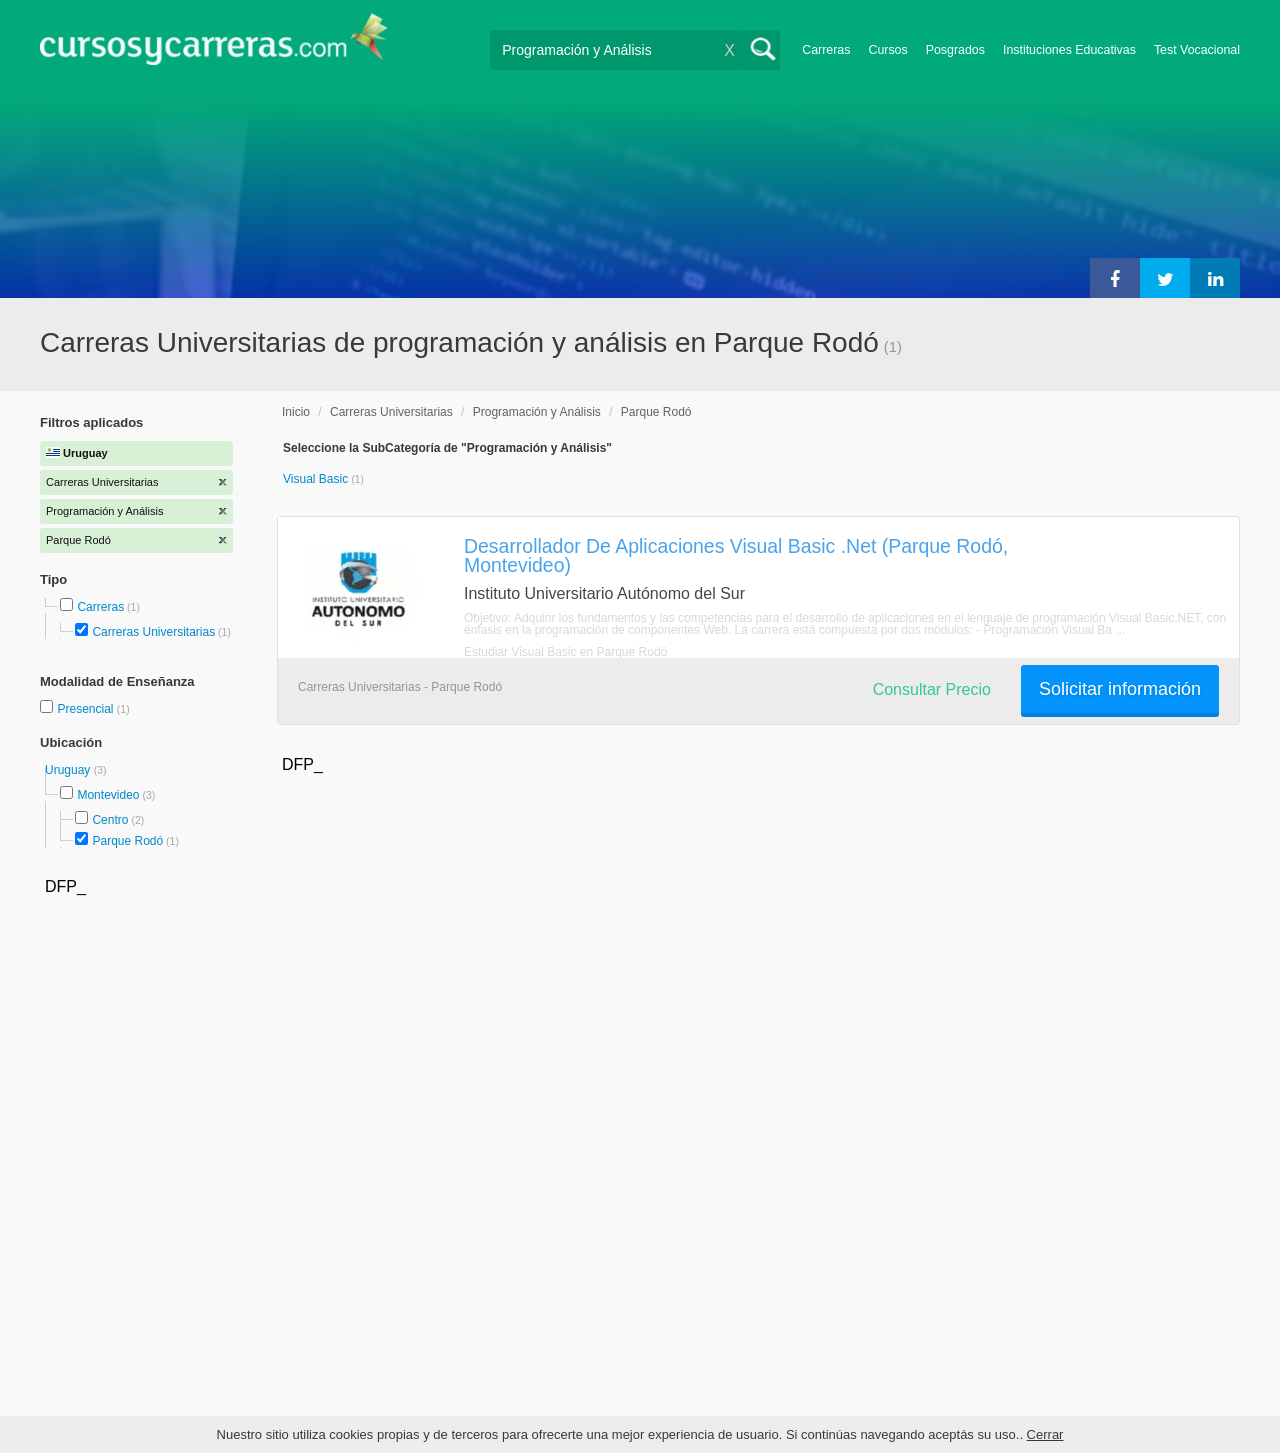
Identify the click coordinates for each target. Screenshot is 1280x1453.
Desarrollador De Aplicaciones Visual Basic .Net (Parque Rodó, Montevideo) (736, 555)
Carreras (826, 50)
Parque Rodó (127, 841)
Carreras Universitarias (153, 632)
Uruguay (69, 770)
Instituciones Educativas (1069, 50)
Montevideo (108, 795)
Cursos (887, 50)
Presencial (86, 709)
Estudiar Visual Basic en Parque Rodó (565, 652)
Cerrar (1045, 1434)
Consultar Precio (932, 689)
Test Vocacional (1197, 50)
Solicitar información (1120, 689)
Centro (110, 820)
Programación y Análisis (537, 412)
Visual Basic (317, 479)
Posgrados (955, 50)
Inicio (296, 412)
